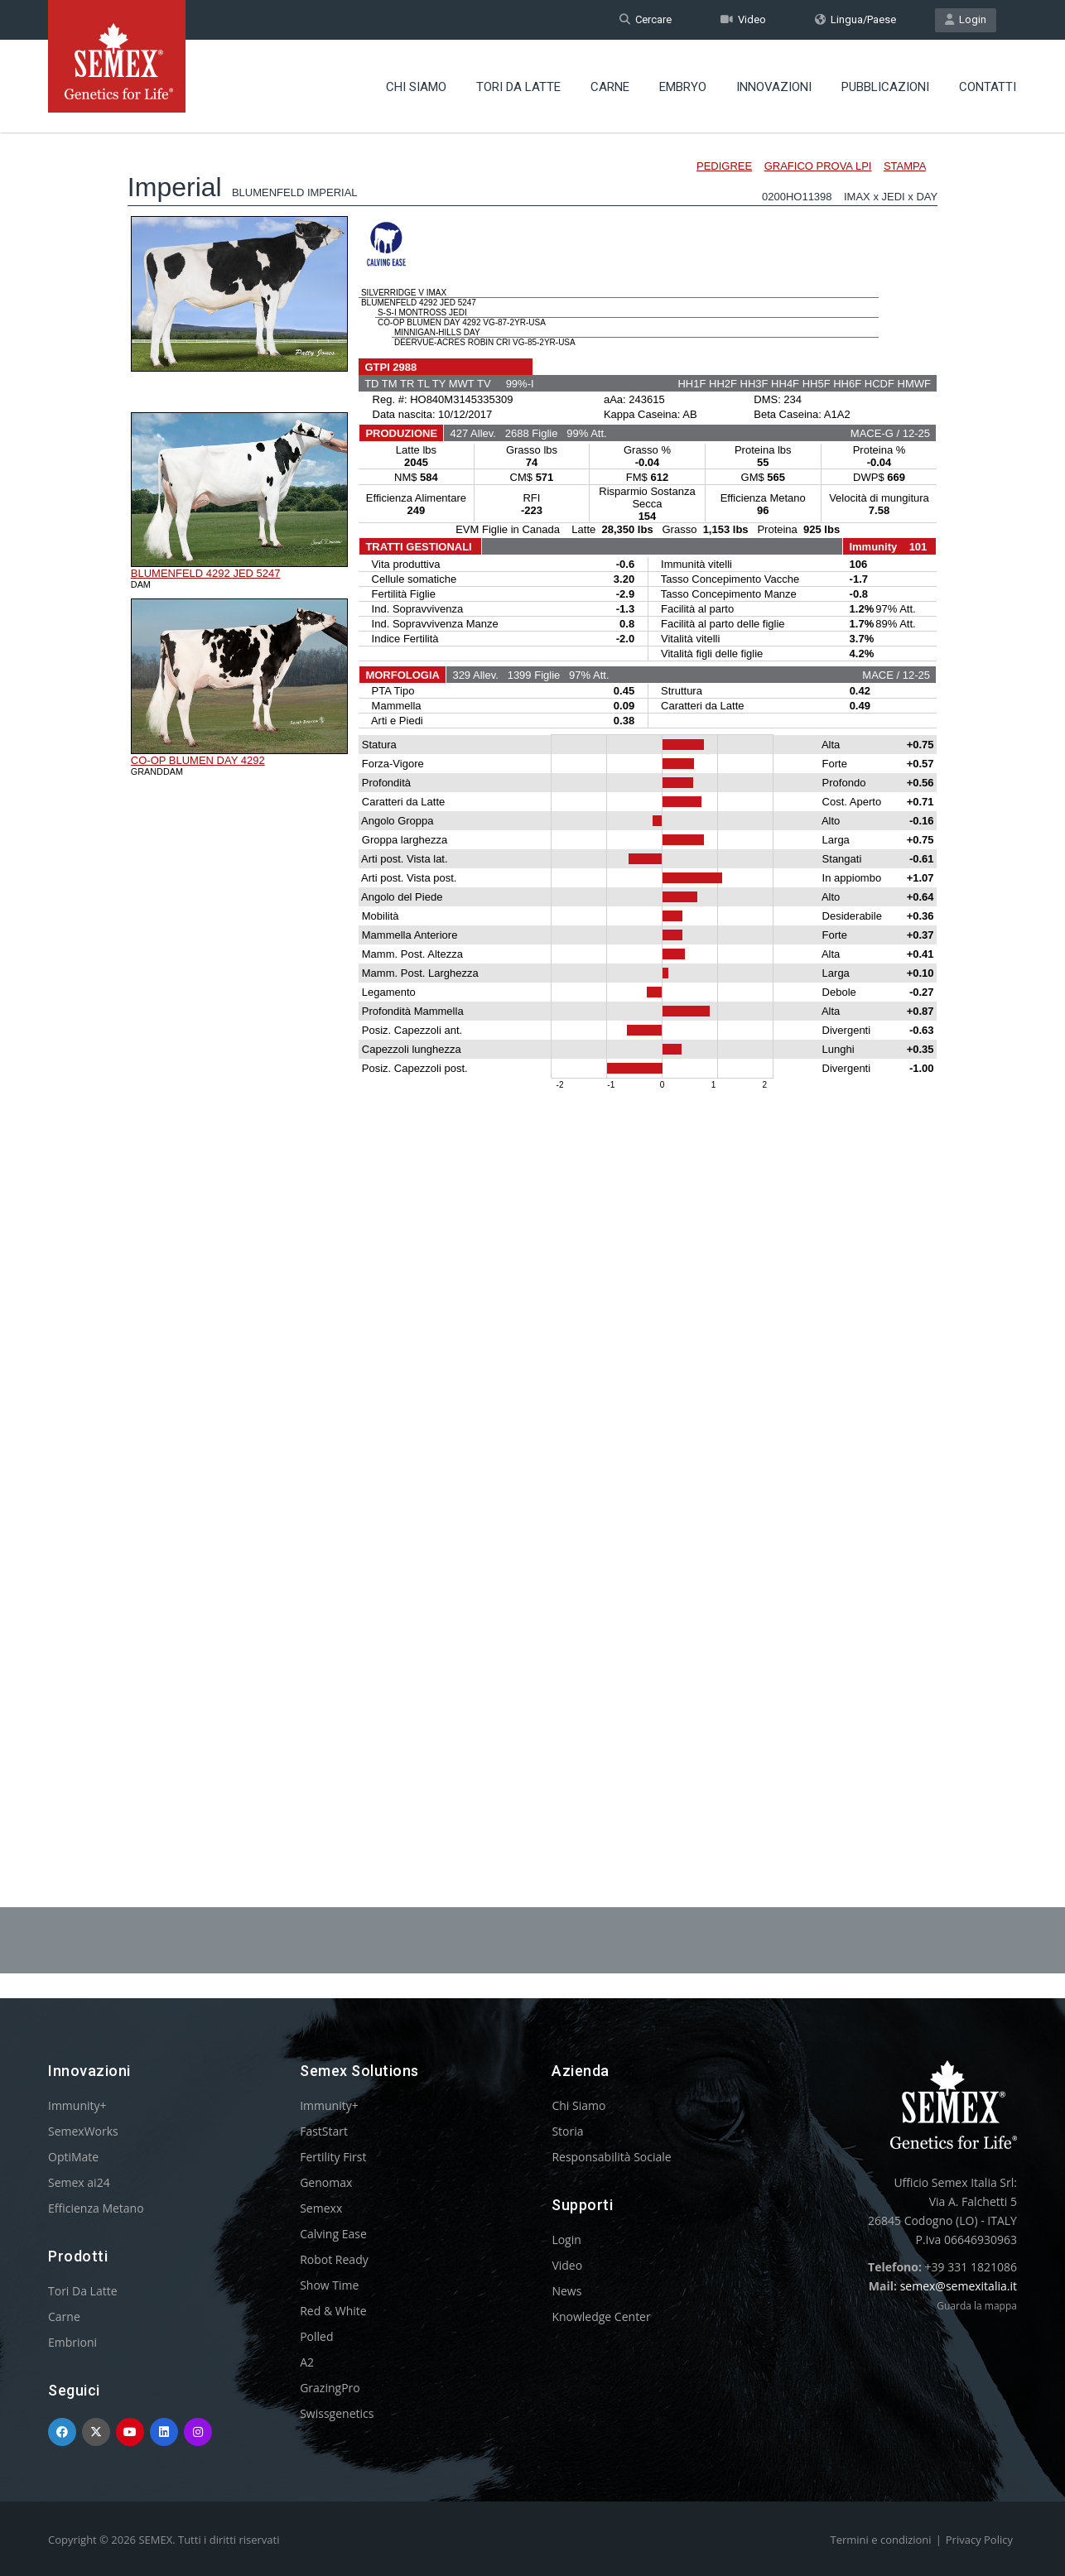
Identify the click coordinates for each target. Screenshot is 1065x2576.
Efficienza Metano (96, 2208)
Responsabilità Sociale (611, 2157)
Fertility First (333, 2157)
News (566, 2291)
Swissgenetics (336, 2413)
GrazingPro (330, 2388)
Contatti (987, 86)
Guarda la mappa (977, 2306)
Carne (609, 86)
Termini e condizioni (881, 2539)
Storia (567, 2131)
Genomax (326, 2182)
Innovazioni (774, 86)
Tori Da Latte (518, 86)
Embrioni (72, 2342)
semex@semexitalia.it (958, 2286)
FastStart (324, 2131)
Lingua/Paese (855, 19)
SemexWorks (83, 2131)
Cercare (645, 19)
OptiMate (73, 2157)
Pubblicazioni (885, 86)
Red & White (333, 2311)
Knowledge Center (601, 2316)
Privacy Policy (979, 2539)
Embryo (682, 86)
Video (743, 19)
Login (965, 19)
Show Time (329, 2285)
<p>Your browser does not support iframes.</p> (532, 975)
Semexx (321, 2208)
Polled (316, 2336)
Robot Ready (334, 2259)
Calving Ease (333, 2234)
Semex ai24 (79, 2182)
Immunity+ (77, 2105)
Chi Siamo (416, 86)
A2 (307, 2362)
